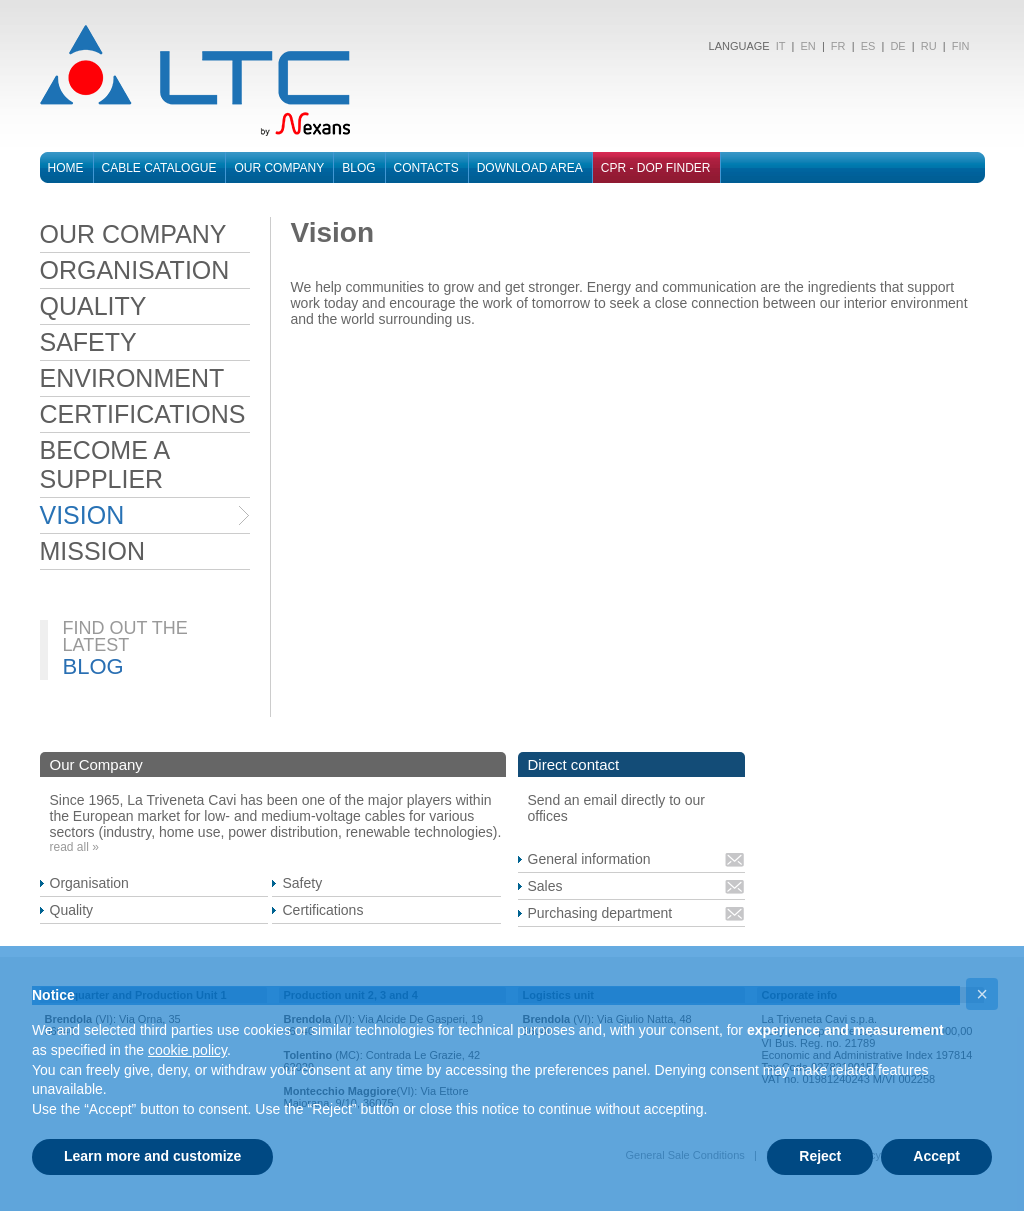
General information (589, 859)
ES (868, 46)
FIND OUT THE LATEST (125, 636)
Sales (545, 886)
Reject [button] (820, 1156)
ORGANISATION (135, 270)
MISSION (93, 551)
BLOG (93, 666)
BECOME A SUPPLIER (104, 464)
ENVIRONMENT (132, 378)
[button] (982, 994)
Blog (358, 168)
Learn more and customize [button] (152, 1156)
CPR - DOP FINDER (656, 168)
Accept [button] (936, 1156)
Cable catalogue (159, 168)
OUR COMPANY (133, 234)
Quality (72, 910)
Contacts (426, 168)
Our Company (279, 168)
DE (897, 46)
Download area (530, 168)
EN (807, 46)
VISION (82, 515)
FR (838, 46)
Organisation (89, 883)
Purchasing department (600, 913)
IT (779, 46)
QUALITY (93, 306)
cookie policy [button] (187, 1050)
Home (66, 168)
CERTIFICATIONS (143, 414)
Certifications (322, 910)
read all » (74, 847)
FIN (961, 46)
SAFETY (88, 342)
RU (929, 46)
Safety (302, 883)
